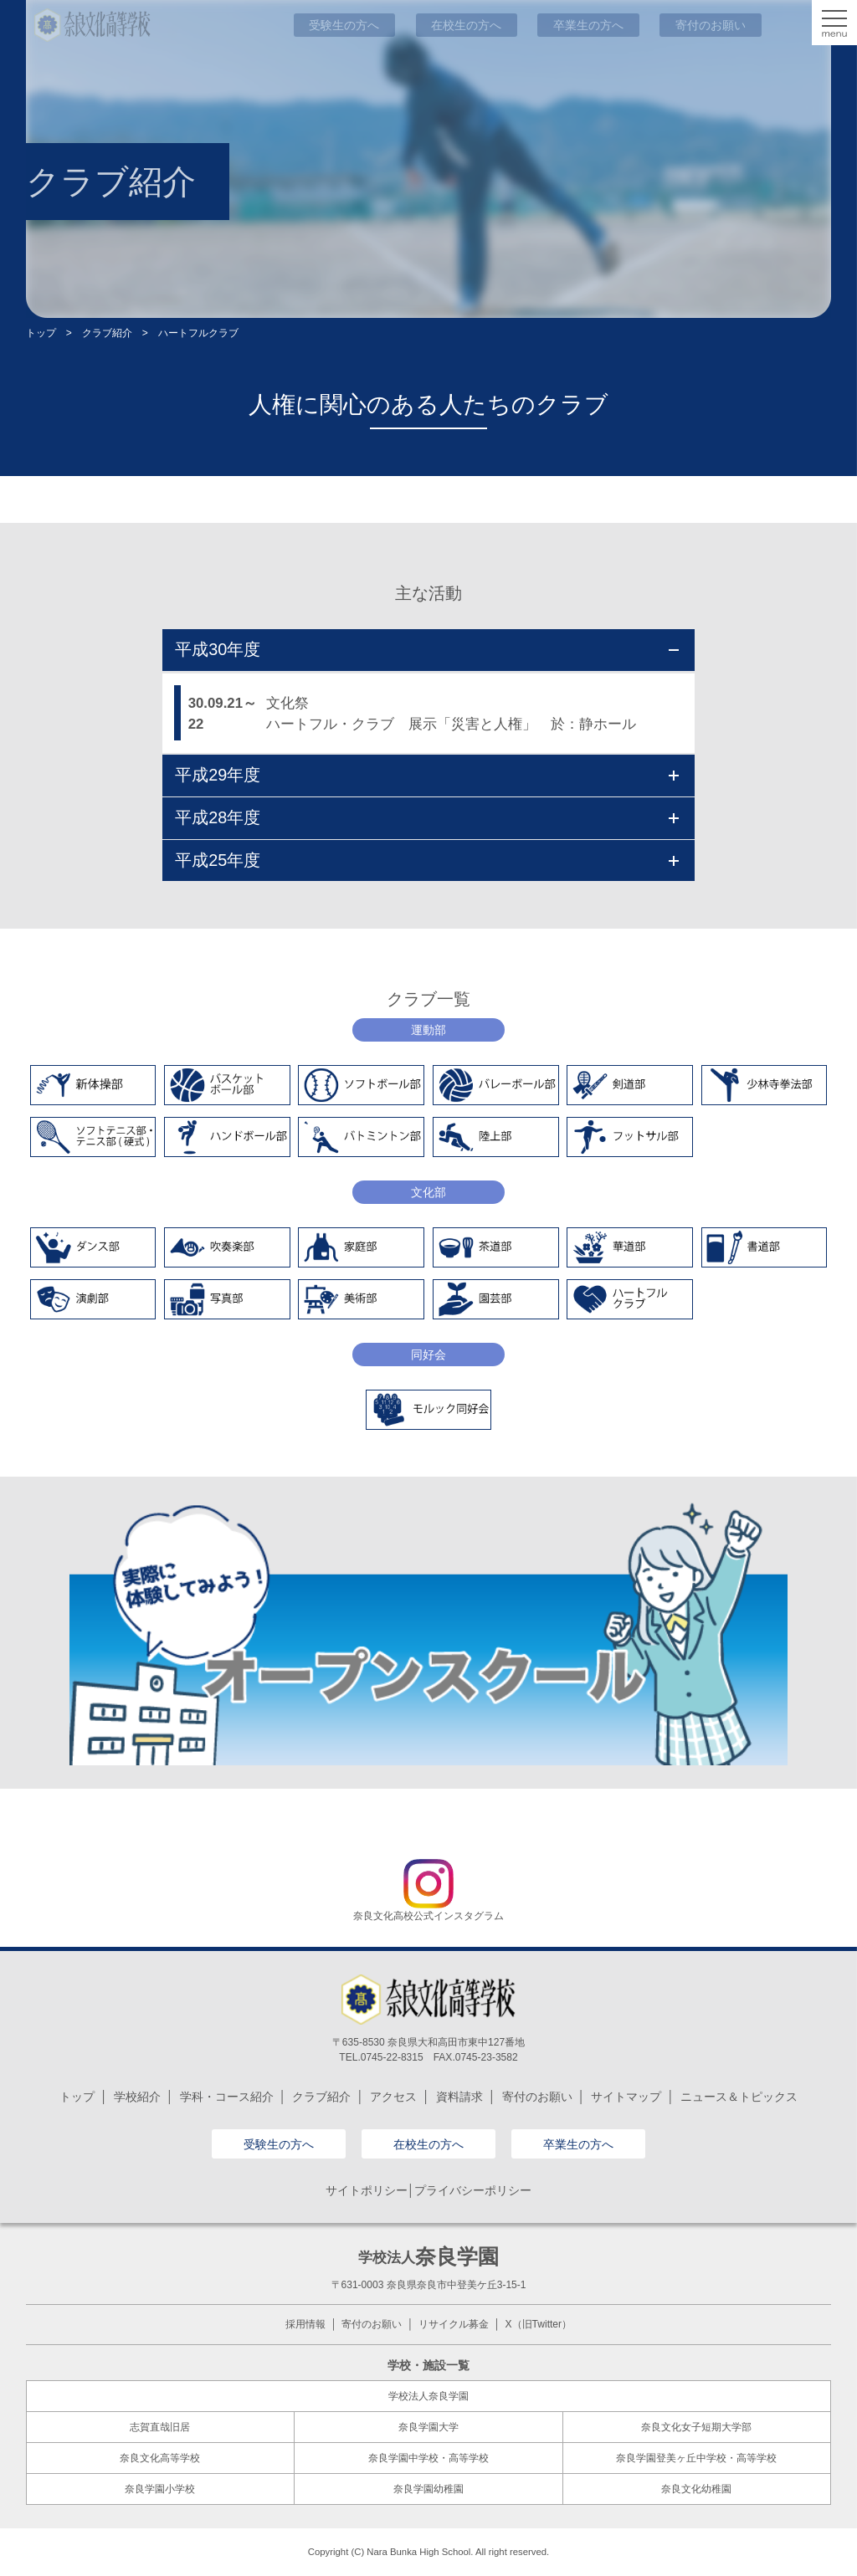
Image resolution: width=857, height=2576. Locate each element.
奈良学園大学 (428, 2427)
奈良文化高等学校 (160, 2458)
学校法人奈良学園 (428, 2396)
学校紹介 (137, 2096)
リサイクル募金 (453, 2324)
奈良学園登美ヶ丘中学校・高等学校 (696, 2458)
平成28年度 (427, 817)
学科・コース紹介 (227, 2096)
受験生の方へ (279, 2144)
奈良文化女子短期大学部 (696, 2427)
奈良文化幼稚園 (696, 2489)
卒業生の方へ (578, 2144)
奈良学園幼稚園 (428, 2489)
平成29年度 (427, 775)
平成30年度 (427, 649)
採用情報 (305, 2324)
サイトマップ (626, 2096)
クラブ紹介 (107, 333)
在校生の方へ (428, 2144)
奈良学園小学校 (160, 2489)
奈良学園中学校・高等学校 (428, 2458)
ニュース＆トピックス (739, 2096)
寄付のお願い (537, 2096)
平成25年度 (427, 860)
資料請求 (459, 2096)
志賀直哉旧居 (160, 2427)
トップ (41, 333)
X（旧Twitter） (538, 2324)
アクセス (393, 2096)
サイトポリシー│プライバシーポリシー (429, 2190)
